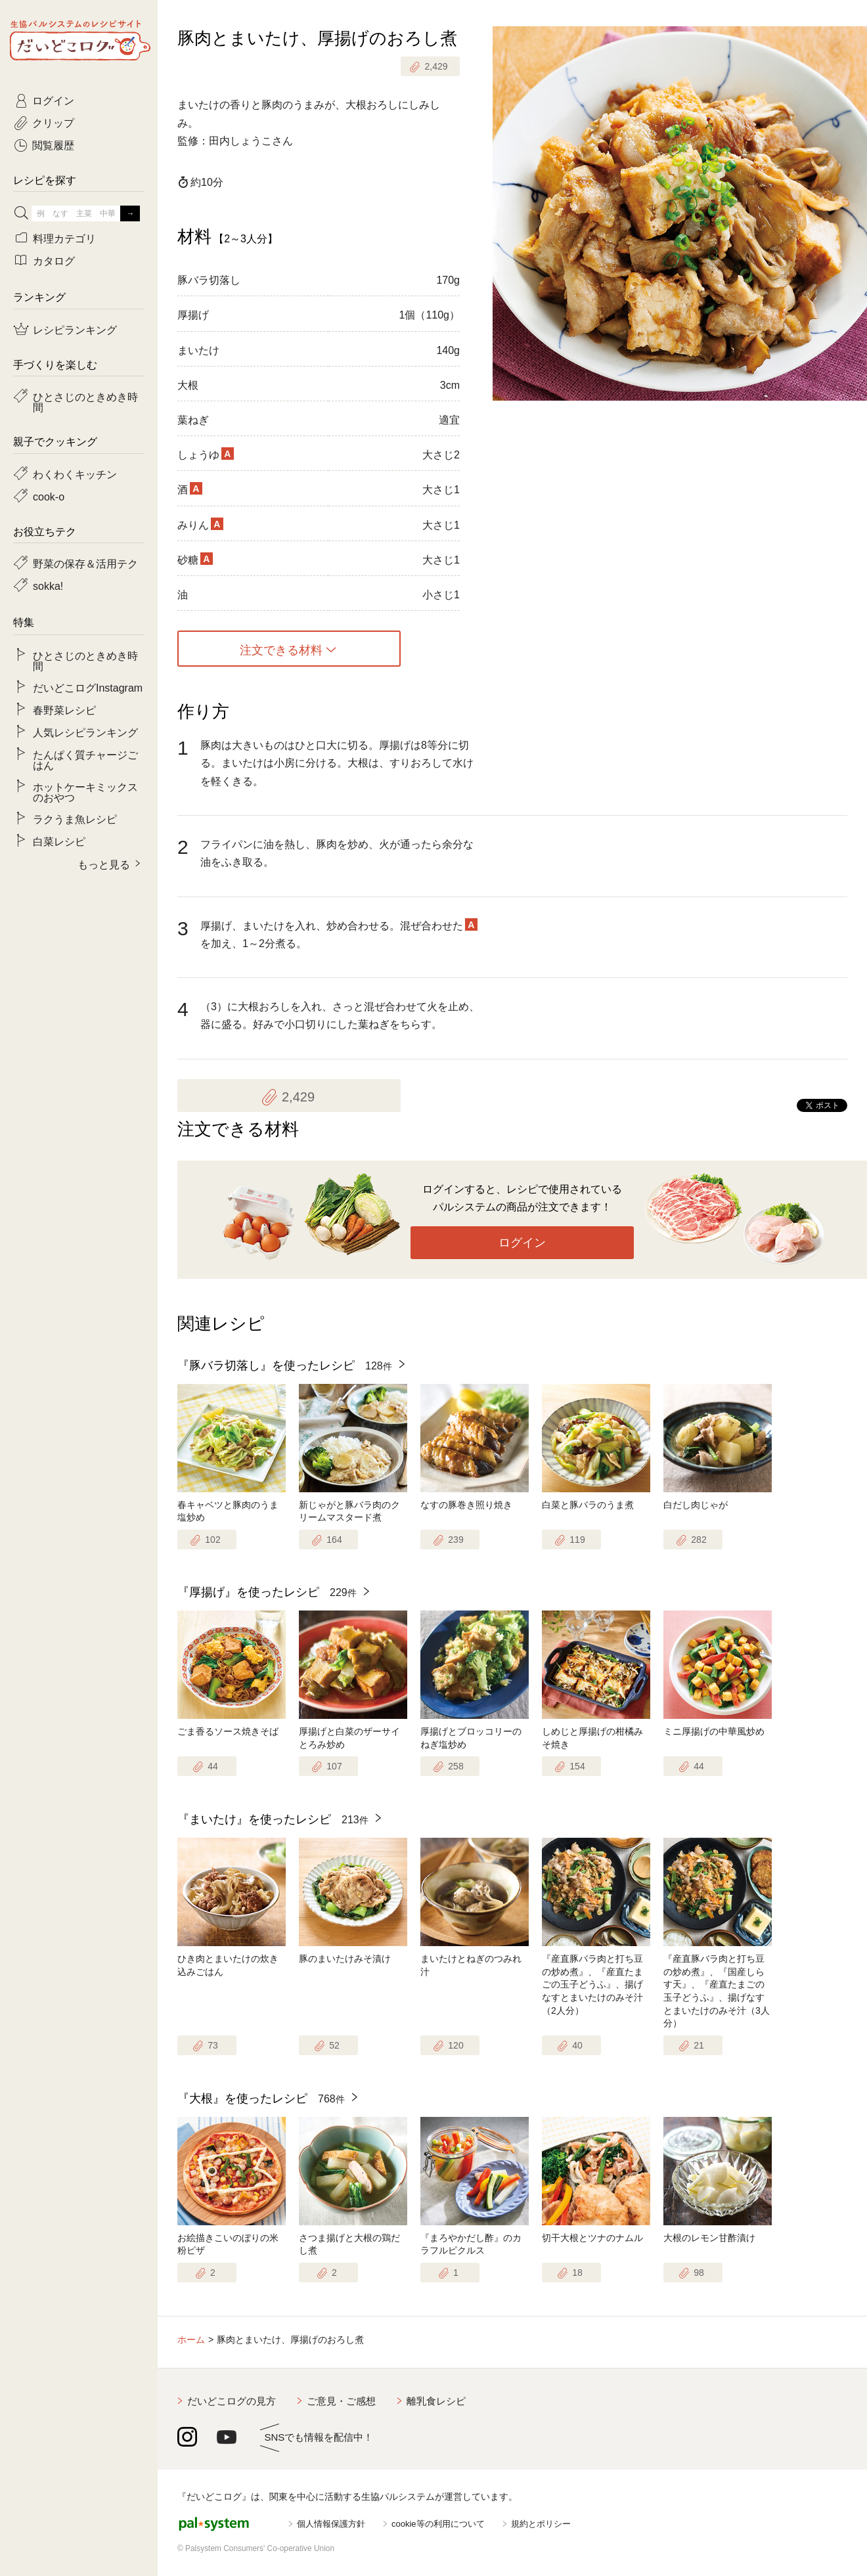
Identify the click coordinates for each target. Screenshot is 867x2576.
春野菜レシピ (64, 709)
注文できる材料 (281, 649)
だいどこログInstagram (88, 687)
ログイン (522, 1242)
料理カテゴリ (64, 238)
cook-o (48, 496)
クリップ (53, 122)
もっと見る (104, 863)
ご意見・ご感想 (341, 2401)
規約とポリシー (541, 2524)
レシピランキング (75, 329)
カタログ (54, 260)
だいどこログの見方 (231, 2401)
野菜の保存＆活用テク (85, 563)
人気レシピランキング (85, 731)
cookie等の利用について (438, 2524)
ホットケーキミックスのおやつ (85, 791)
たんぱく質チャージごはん (85, 759)
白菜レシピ (59, 840)
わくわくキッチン (75, 473)
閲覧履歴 (53, 144)
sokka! (48, 585)
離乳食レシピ (436, 2401)
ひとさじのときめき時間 (85, 401)
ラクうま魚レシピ (75, 818)
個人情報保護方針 (331, 2524)
